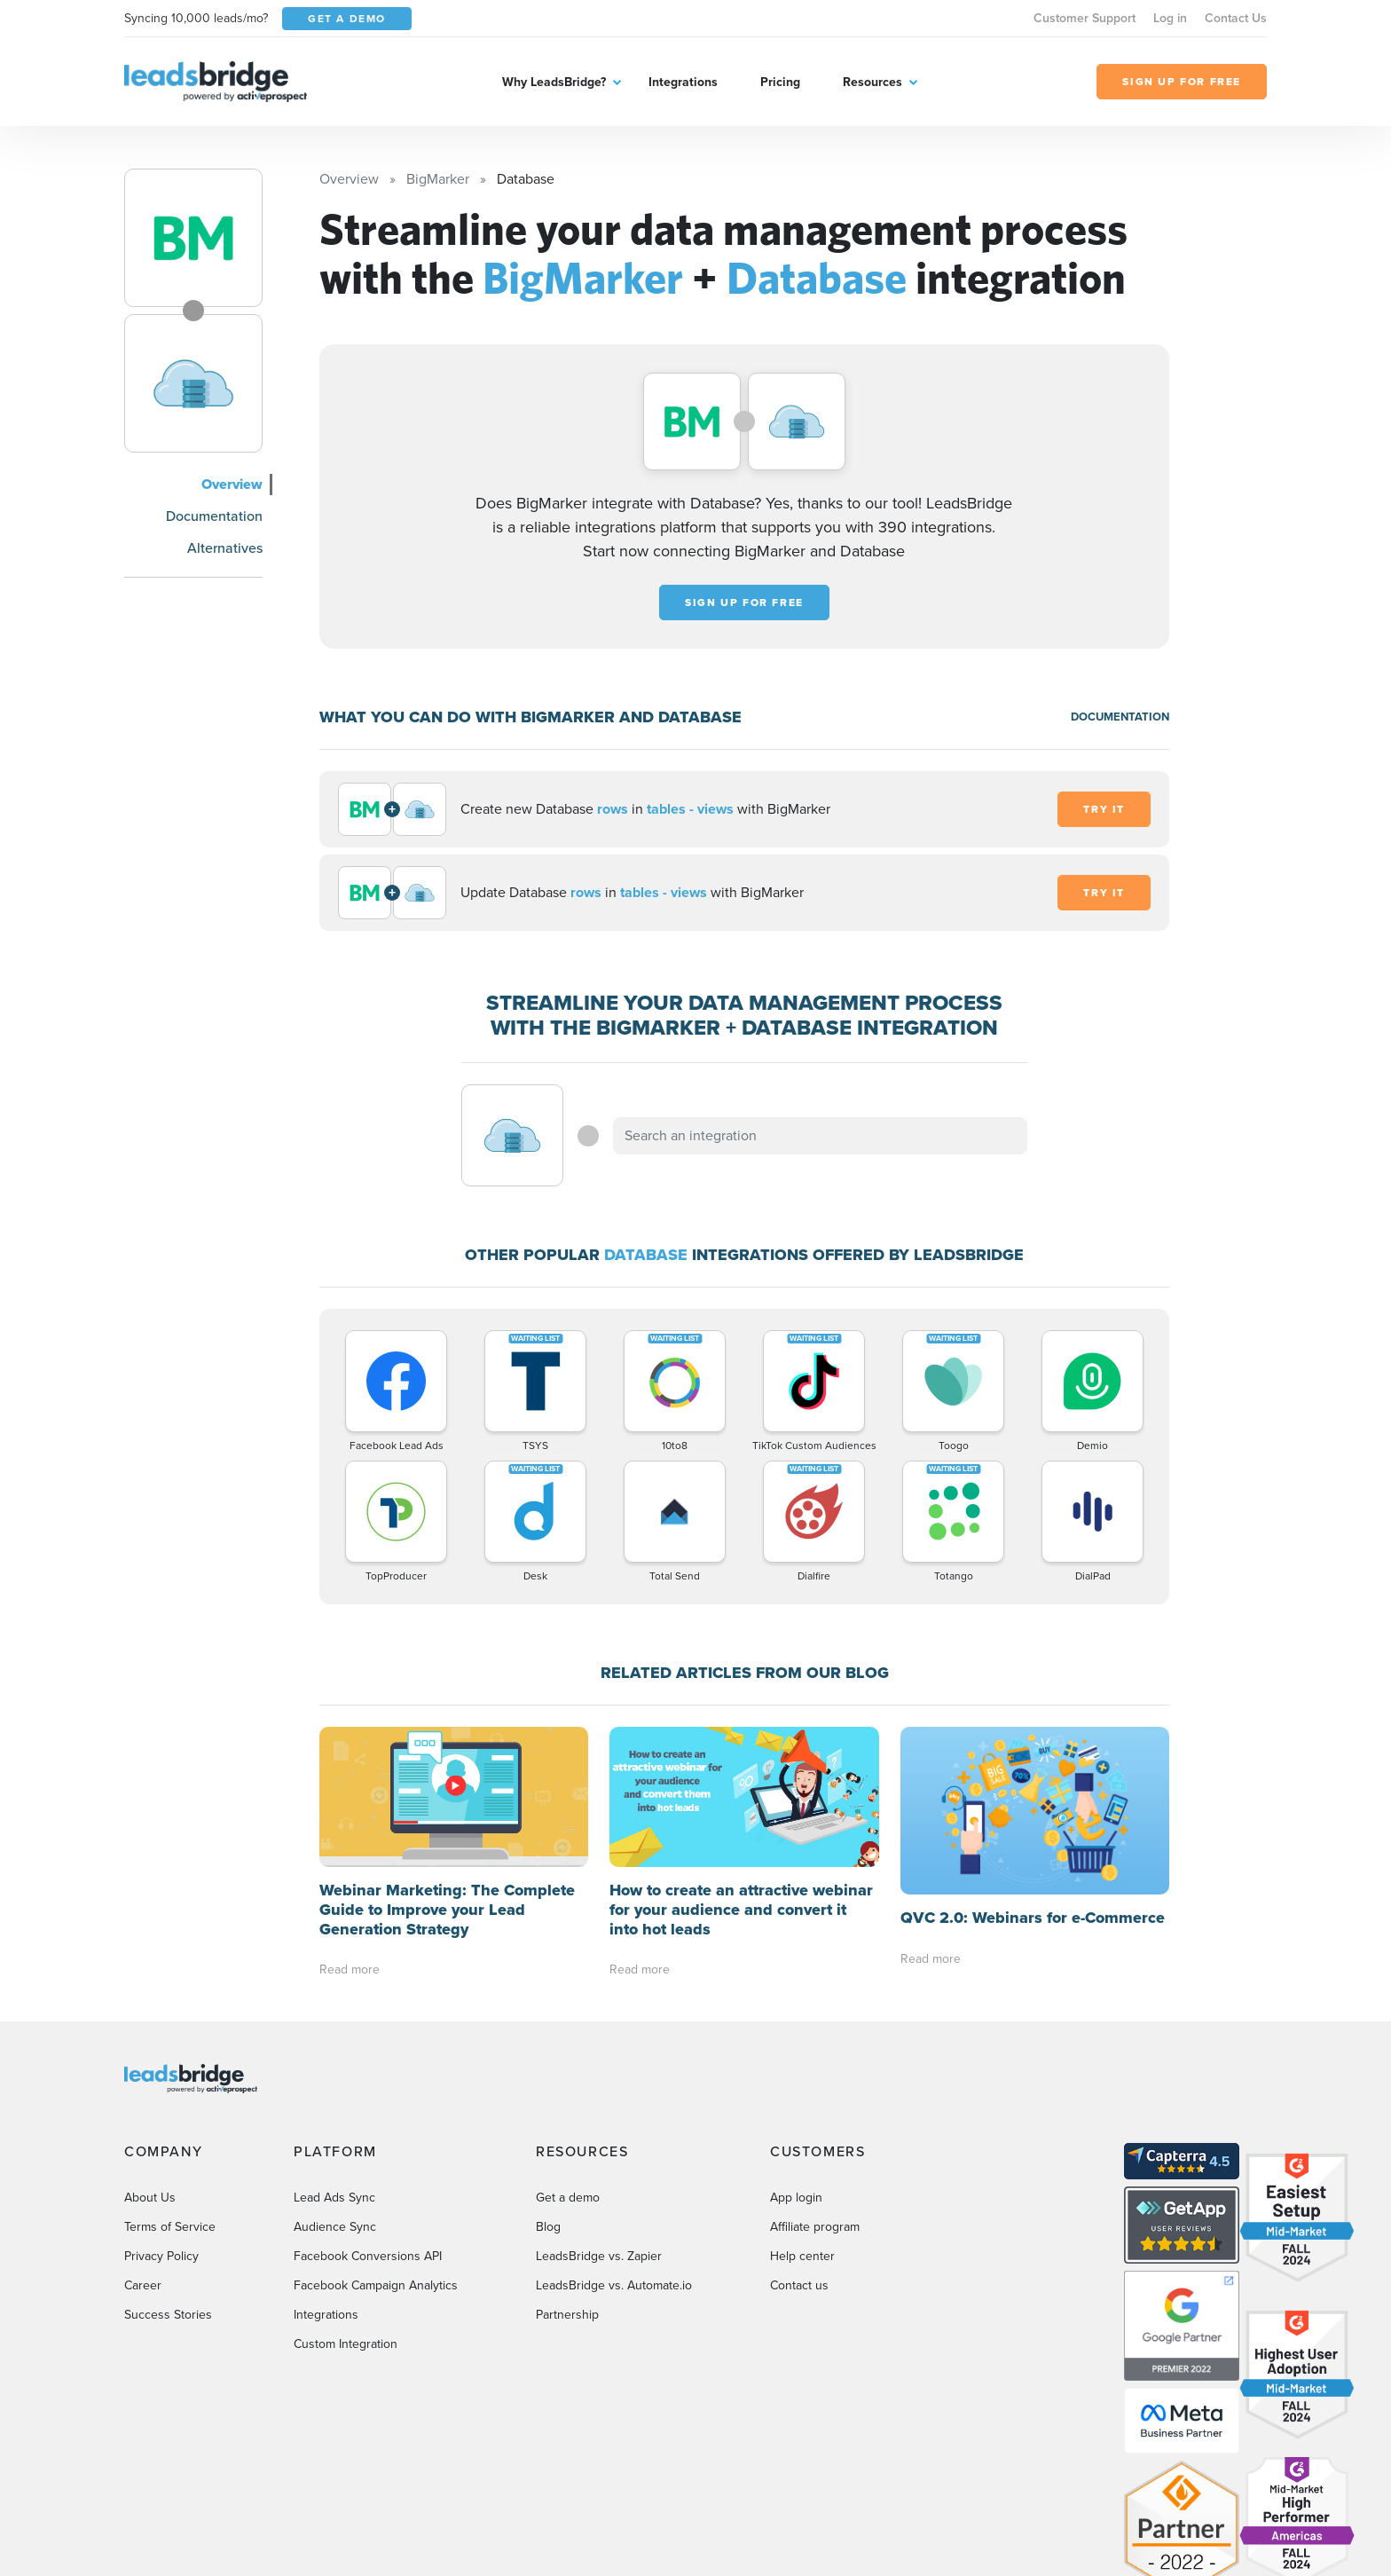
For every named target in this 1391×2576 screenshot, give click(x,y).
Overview (232, 484)
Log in (1170, 18)
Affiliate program (815, 2086)
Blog (548, 2086)
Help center (802, 2116)
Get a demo (568, 2057)
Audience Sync (335, 2086)
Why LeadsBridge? (554, 82)
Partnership (567, 2174)
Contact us (799, 2145)
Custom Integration (345, 2203)
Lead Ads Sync (334, 2057)
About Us (150, 2057)
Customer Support (1084, 18)
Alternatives (225, 548)
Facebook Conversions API (368, 2116)
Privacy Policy (161, 2116)
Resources (872, 82)
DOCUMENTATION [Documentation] (1120, 716)
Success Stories (168, 2174)
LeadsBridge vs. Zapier (599, 2116)
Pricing (780, 82)
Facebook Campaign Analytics (376, 2145)
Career (142, 2145)
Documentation (214, 516)
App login (796, 2057)
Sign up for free (744, 603)
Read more (349, 1829)
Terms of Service (170, 2086)
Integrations (683, 82)
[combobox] (820, 1135)
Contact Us (1236, 18)
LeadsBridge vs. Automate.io (614, 2145)
